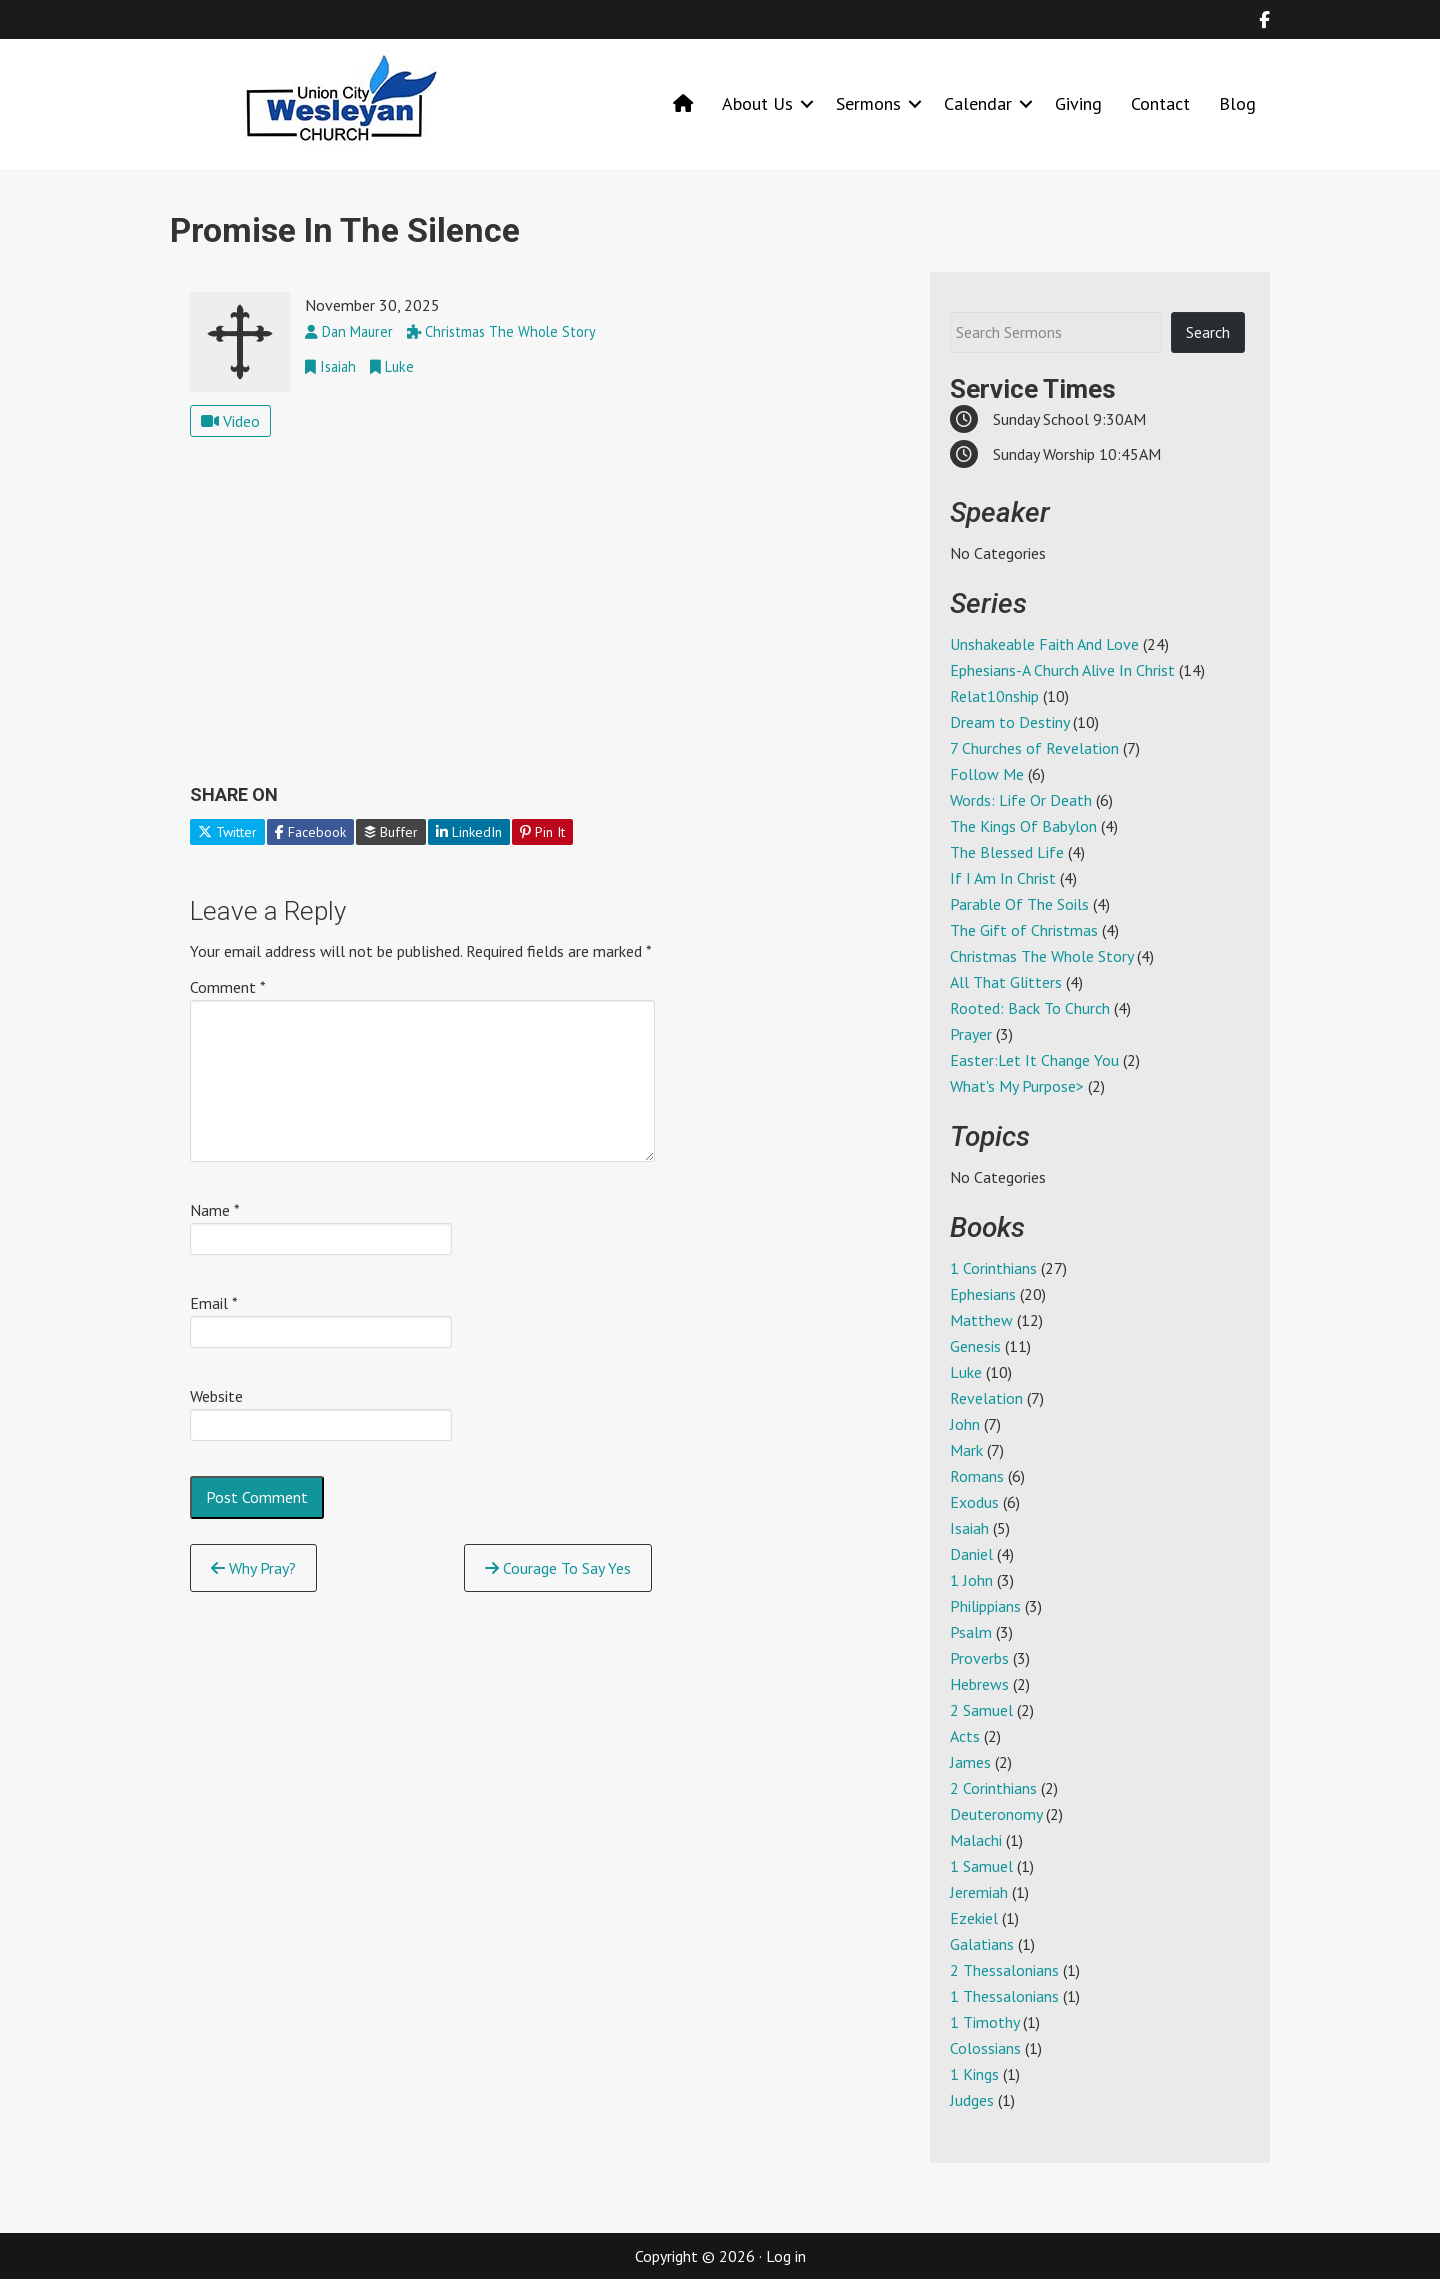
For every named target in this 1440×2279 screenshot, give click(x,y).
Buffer (391, 832)
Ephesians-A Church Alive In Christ (1062, 670)
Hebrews (979, 1684)
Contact (1160, 103)
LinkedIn (469, 832)
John (965, 1424)
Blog (1237, 103)
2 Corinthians (993, 1788)
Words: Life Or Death (1021, 800)
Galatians (982, 1944)
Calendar (978, 103)
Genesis (975, 1346)
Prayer (971, 1034)
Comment (228, 987)
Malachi (976, 1840)
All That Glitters (1006, 982)
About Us (757, 103)
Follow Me (987, 774)
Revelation (986, 1398)
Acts (965, 1736)
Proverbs (979, 1658)
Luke (966, 1372)
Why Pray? (253, 1568)
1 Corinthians (993, 1268)
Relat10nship (994, 696)
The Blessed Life (1007, 852)
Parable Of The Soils (1019, 904)
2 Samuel (981, 1710)
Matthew (981, 1320)
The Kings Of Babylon (1023, 826)
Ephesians (983, 1294)
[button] (807, 103)
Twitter (227, 832)
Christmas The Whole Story (1041, 956)
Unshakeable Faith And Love (1044, 644)
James (970, 1762)
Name (215, 1210)
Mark (966, 1450)
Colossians (985, 2048)
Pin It (542, 832)
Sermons (868, 103)
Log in (786, 2256)
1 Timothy (984, 2022)
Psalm (971, 1632)
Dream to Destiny (1009, 722)
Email (214, 1303)
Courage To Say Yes (558, 1568)
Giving (1078, 103)
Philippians (985, 1606)
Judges (972, 2100)
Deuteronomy (996, 1814)
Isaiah (969, 1528)
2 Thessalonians (1004, 1970)
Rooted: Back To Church (1030, 1008)
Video (230, 421)
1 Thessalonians (1004, 1996)
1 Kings (974, 2074)
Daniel (971, 1554)
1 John (971, 1580)
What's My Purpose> (1017, 1086)
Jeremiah (979, 1892)
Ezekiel (974, 1918)
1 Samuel (981, 1866)
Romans (977, 1476)
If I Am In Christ (1003, 878)
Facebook (310, 832)
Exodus (974, 1502)
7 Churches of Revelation (1034, 748)
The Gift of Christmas (1024, 930)
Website (216, 1396)
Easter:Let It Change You (1034, 1060)
